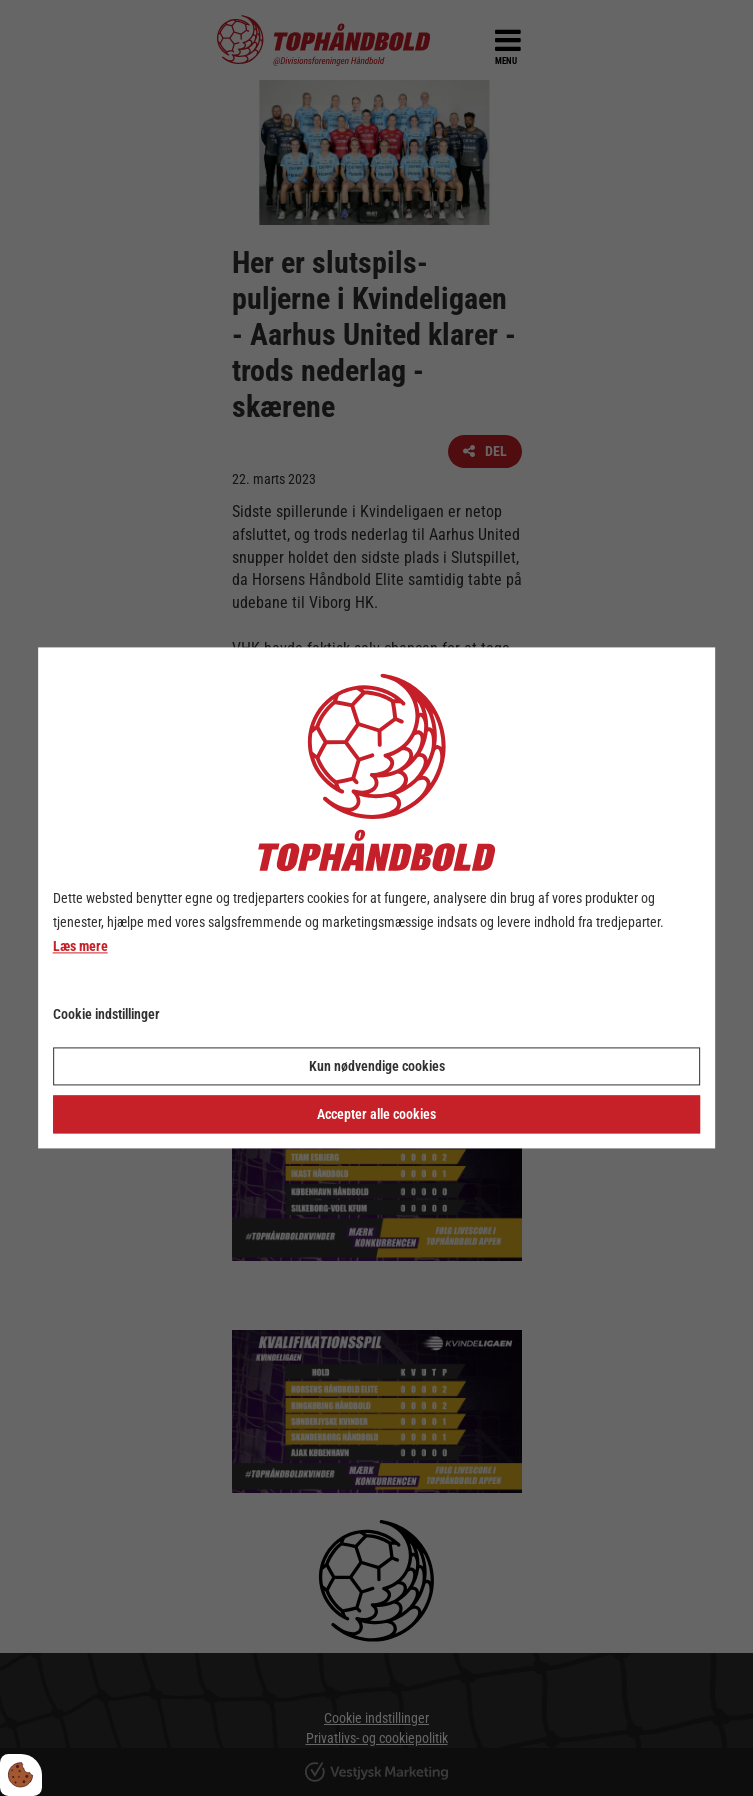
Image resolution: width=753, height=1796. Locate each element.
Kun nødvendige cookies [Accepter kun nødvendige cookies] (377, 1067)
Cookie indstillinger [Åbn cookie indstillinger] (106, 1015)
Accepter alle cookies (376, 1115)
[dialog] (377, 897)
